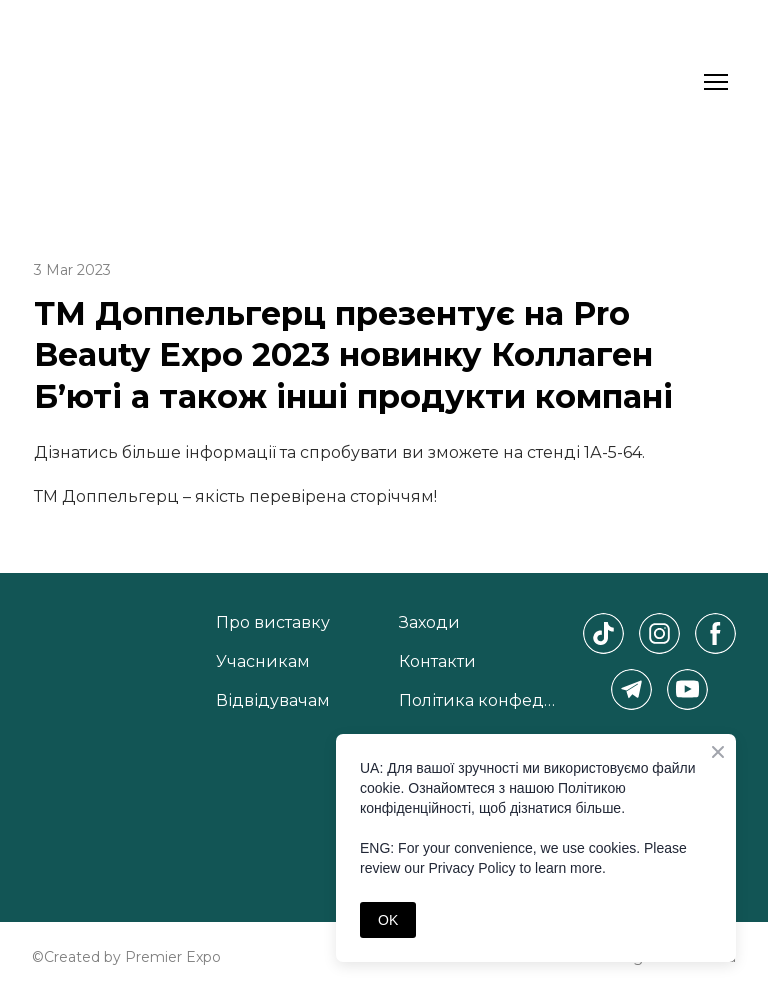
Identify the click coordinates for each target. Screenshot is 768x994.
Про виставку (273, 622)
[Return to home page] (84, 81)
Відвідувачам (273, 700)
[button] (603, 633)
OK (388, 920)
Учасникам (263, 661)
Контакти (437, 661)
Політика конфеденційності (481, 700)
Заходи (429, 622)
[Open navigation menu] (716, 82)
